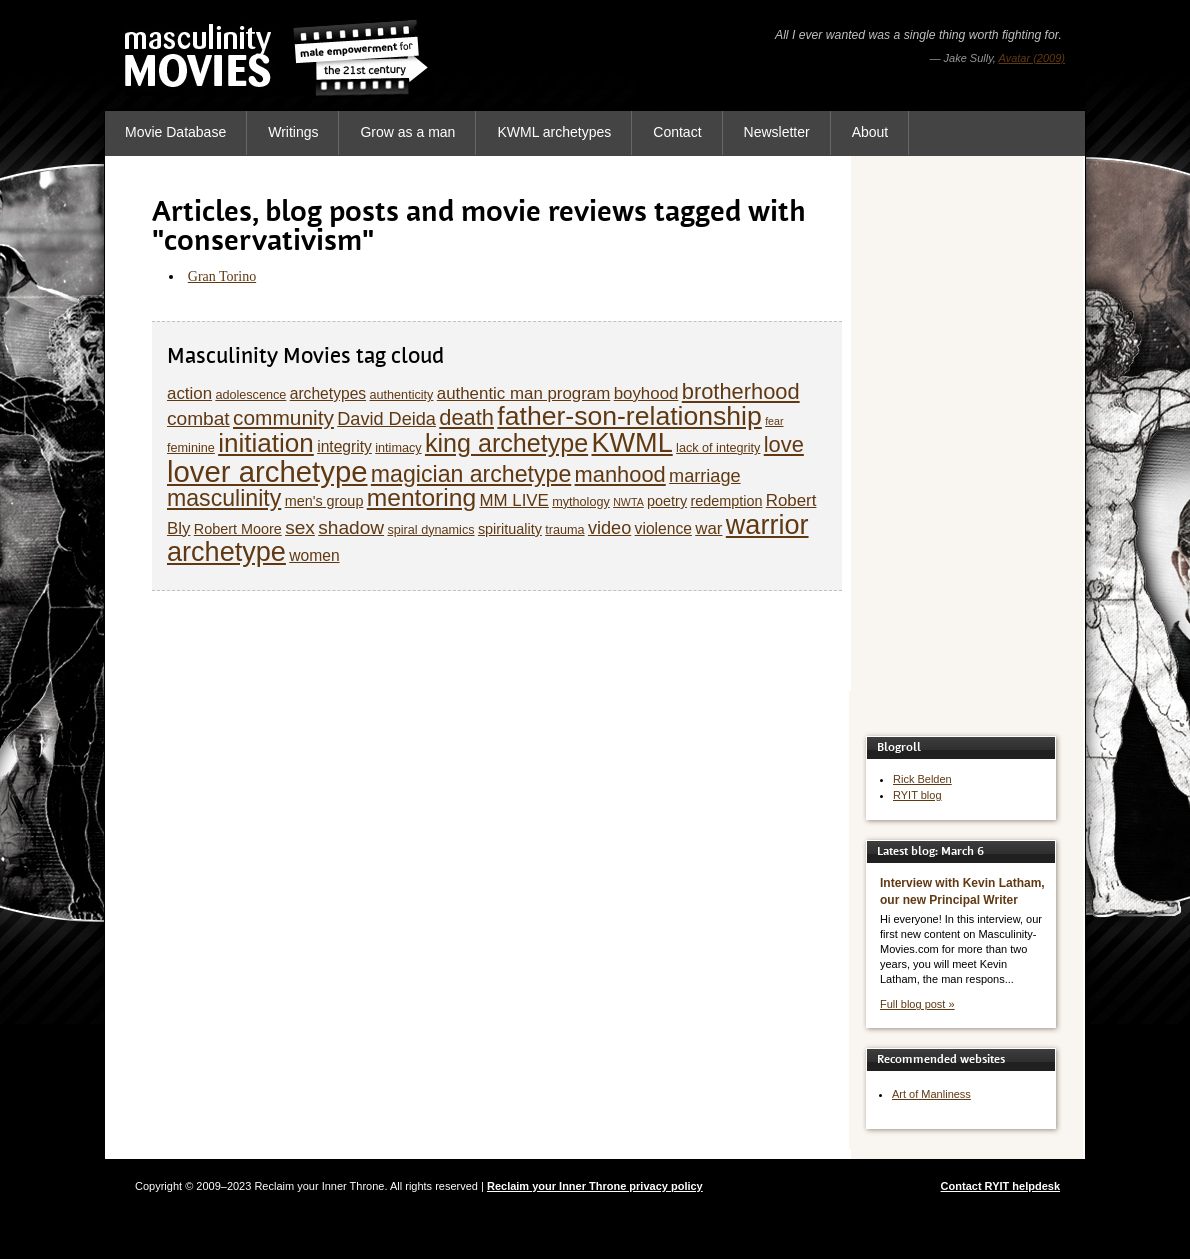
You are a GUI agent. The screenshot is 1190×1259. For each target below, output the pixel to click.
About (870, 132)
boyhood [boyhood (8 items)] (646, 393)
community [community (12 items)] (283, 417)
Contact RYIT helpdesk (1000, 1186)
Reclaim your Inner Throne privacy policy (595, 1186)
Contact (677, 132)
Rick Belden (922, 779)
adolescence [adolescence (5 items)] (250, 395)
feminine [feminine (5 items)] (191, 448)
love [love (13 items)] (784, 444)
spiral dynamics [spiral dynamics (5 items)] (430, 530)
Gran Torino (222, 276)
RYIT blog (917, 795)
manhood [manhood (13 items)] (620, 474)
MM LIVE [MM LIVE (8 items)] (513, 500)
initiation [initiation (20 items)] (266, 443)
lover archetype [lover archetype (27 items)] (267, 471)
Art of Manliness (931, 1094)
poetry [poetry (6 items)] (667, 501)
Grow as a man (407, 132)
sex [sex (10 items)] (300, 527)
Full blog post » (917, 1004)
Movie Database (175, 132)
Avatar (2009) (1032, 58)
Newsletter (777, 132)
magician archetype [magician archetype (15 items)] (471, 474)
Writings (293, 132)
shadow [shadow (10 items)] (351, 527)
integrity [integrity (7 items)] (344, 446)
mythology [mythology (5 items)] (581, 502)
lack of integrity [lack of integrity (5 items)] (718, 448)
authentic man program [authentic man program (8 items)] (524, 393)
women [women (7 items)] (314, 555)
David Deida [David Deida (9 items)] (386, 419)
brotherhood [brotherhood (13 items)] (741, 391)
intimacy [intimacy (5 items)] (398, 448)
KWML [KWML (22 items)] (631, 442)
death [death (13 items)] (466, 417)
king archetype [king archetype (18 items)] (506, 443)
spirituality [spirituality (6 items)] (510, 529)
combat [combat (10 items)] (198, 418)
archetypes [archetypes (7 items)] (328, 393)
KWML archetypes (554, 132)
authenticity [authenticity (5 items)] (401, 395)
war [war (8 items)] (708, 528)
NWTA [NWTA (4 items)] (628, 502)
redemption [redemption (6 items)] (726, 501)
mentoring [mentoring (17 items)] (421, 497)
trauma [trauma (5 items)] (564, 530)
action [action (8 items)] (189, 393)
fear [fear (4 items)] (774, 421)
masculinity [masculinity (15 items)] (224, 498)
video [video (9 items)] (609, 528)
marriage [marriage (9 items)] (705, 476)
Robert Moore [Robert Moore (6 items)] (238, 529)
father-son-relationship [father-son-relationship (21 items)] (629, 416)
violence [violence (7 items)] (663, 528)
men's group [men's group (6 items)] (324, 501)
